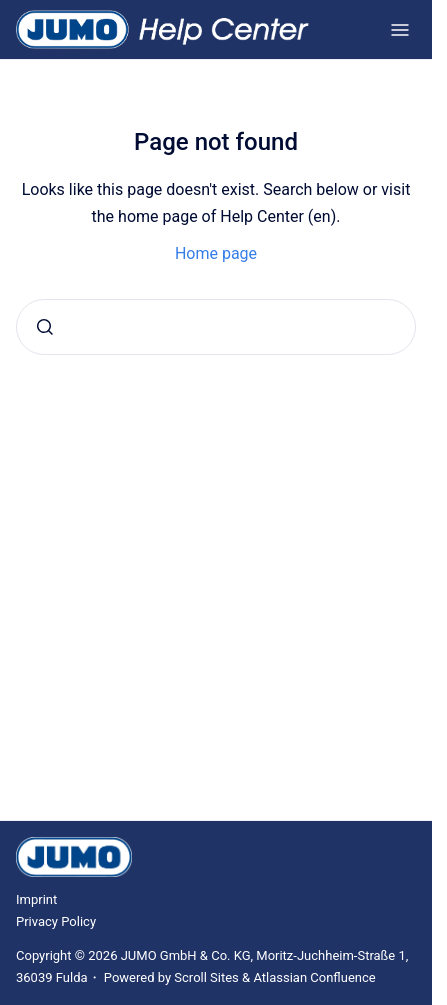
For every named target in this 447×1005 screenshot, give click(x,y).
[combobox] (216, 327)
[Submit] (45, 327)
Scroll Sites (206, 977)
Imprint (36, 899)
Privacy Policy (56, 921)
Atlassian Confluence (314, 977)
